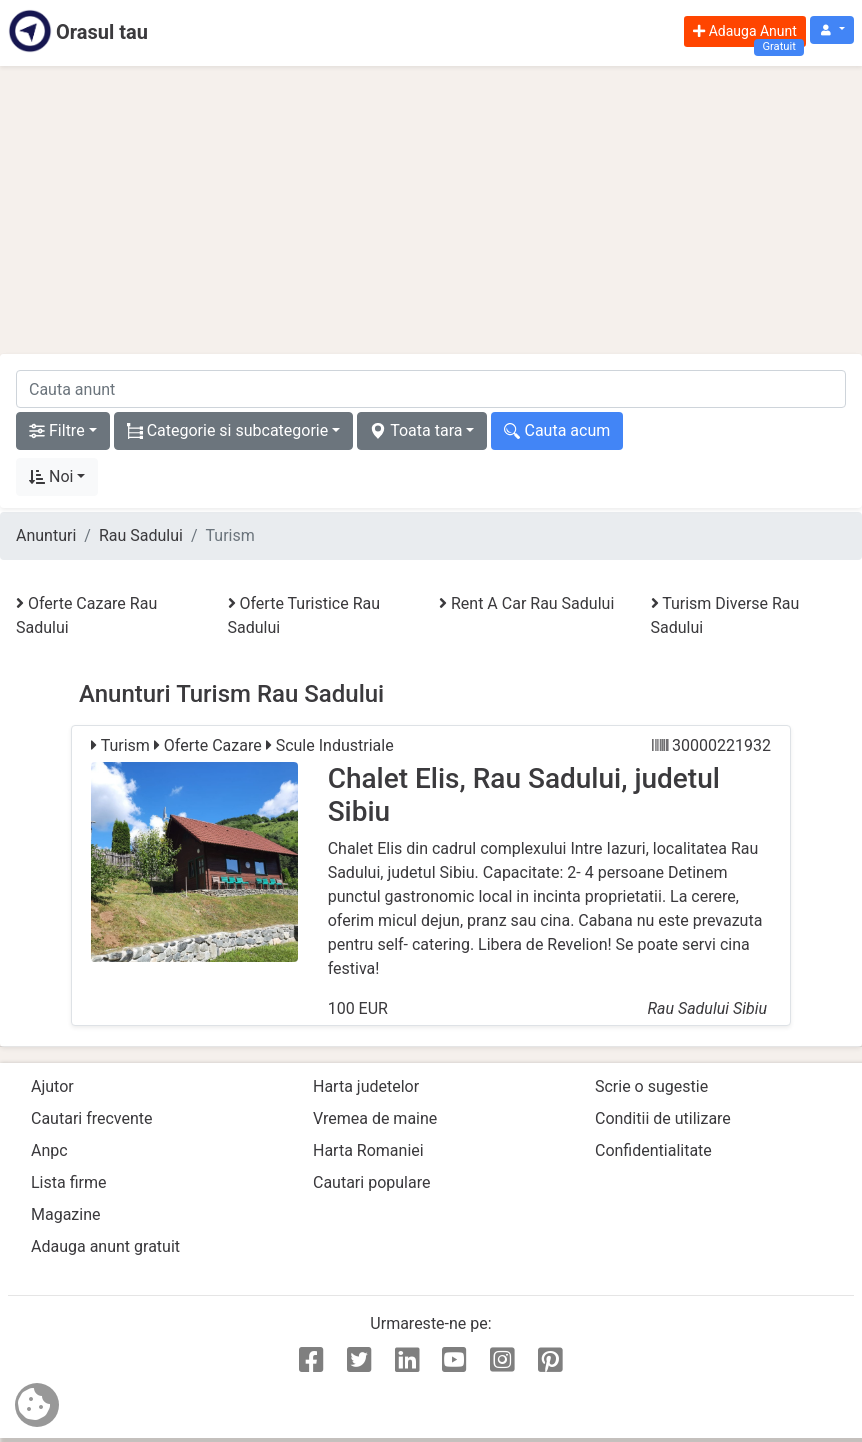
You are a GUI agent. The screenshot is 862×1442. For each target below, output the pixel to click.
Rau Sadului (141, 535)
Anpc (49, 1150)
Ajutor (52, 1086)
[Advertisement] (431, 210)
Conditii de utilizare (663, 1118)
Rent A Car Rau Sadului (526, 603)
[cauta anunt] (431, 389)
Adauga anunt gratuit (105, 1246)
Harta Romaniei (368, 1150)
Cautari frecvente (92, 1118)
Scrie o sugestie (651, 1086)
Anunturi (46, 535)
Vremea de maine (375, 1118)
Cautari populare (371, 1182)
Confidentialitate (653, 1150)
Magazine (66, 1214)
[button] (832, 30)
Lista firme (68, 1182)
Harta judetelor (366, 1086)
